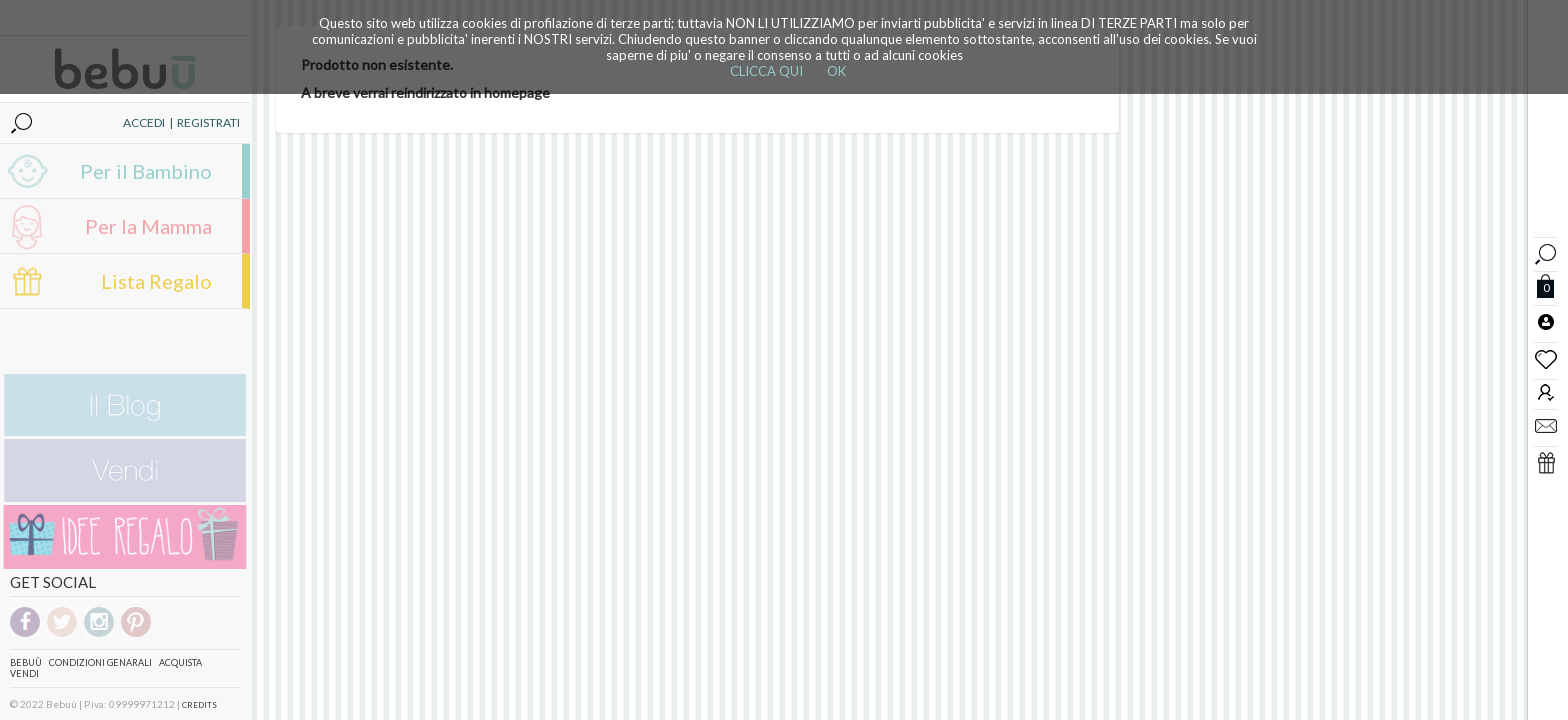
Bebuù (26, 662)
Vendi (24, 673)
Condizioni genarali (100, 662)
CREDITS (199, 705)
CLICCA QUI (766, 71)
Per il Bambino (146, 171)
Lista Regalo (156, 281)
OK (836, 71)
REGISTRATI (208, 122)
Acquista (180, 662)
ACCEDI (144, 122)
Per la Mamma (148, 226)
